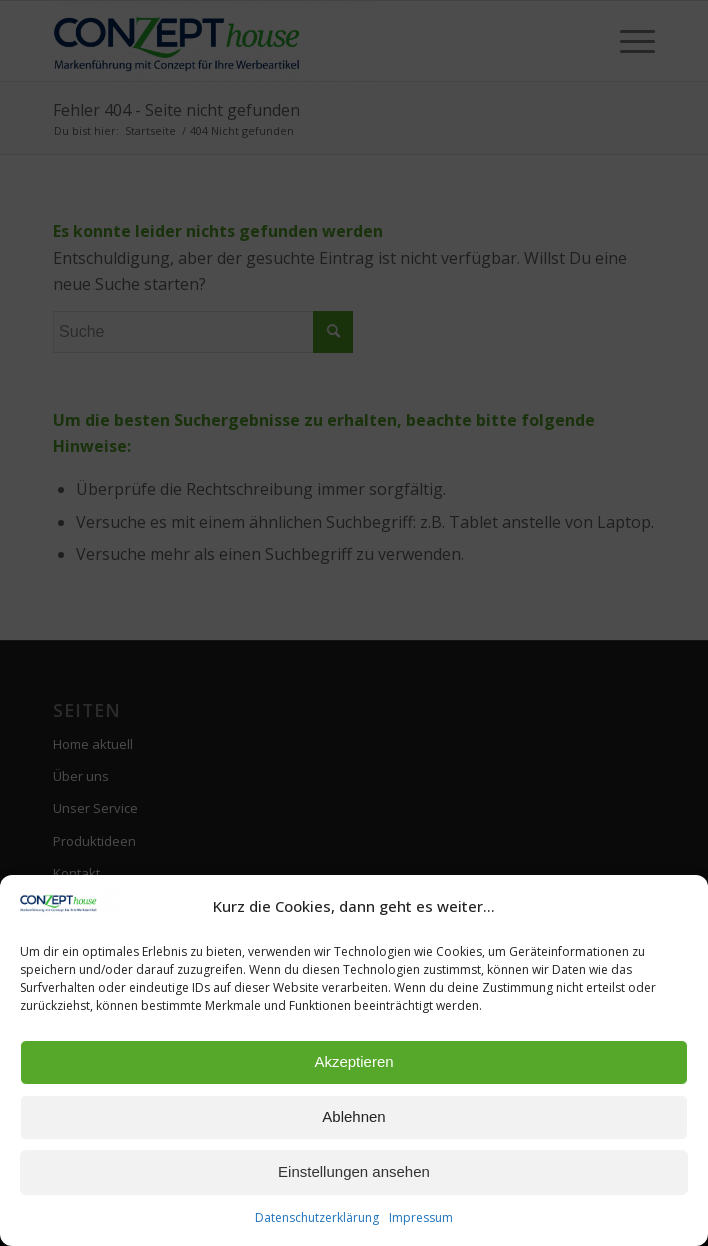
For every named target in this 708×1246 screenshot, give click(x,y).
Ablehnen (353, 1116)
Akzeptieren (353, 1061)
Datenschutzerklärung (317, 1217)
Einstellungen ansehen (354, 1171)
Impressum (421, 1217)
